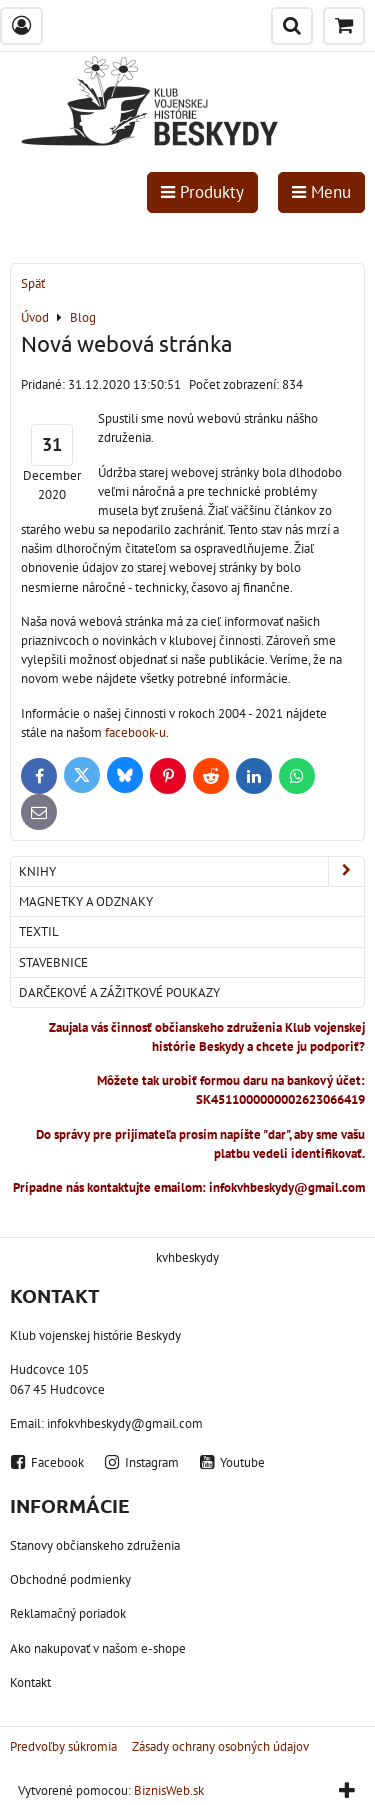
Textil (39, 931)
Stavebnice (53, 962)
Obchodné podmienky (70, 1579)
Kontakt (30, 1682)
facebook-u (134, 732)
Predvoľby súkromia (63, 1746)
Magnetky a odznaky (86, 901)
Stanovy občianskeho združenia (95, 1545)
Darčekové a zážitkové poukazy (119, 992)
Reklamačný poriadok (68, 1613)
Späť (33, 283)
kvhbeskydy (187, 1257)
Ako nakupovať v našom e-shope (98, 1648)
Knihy (191, 871)
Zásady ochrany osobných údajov (220, 1746)
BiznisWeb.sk (169, 1790)
